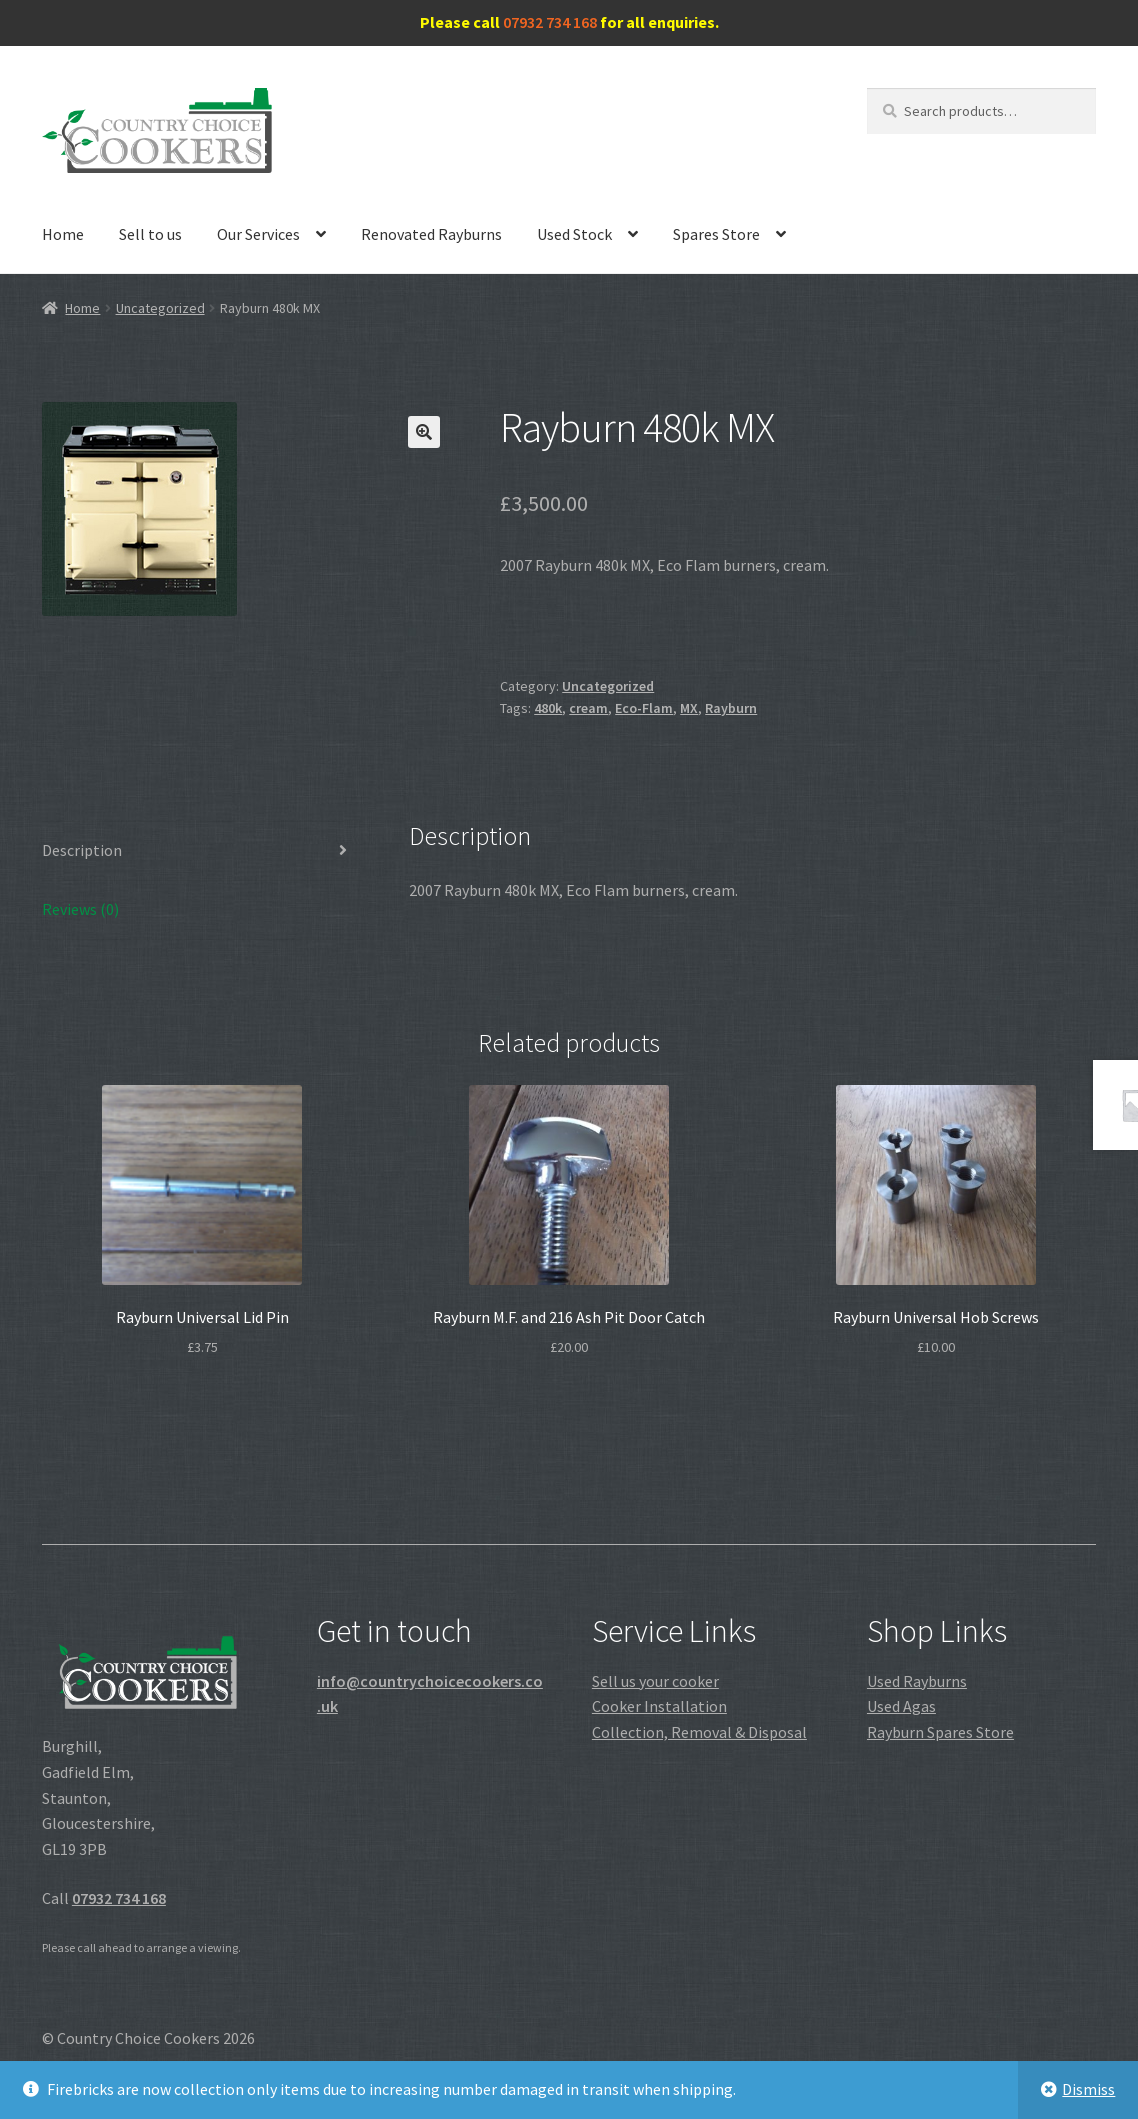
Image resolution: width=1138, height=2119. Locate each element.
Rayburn (731, 708)
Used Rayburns (917, 1681)
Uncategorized (160, 308)
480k (548, 708)
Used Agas (901, 1706)
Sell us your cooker (655, 1681)
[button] (424, 432)
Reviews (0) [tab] (80, 909)
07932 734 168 (550, 22)
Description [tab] (82, 850)
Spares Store (716, 234)
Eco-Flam (644, 708)
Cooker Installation (659, 1706)
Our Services (258, 234)
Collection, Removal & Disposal (699, 1732)
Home (63, 234)
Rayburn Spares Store (940, 1732)
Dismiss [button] (1088, 2089)
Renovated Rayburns (431, 234)
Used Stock (574, 234)
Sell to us (150, 234)
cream (588, 708)
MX (689, 708)
